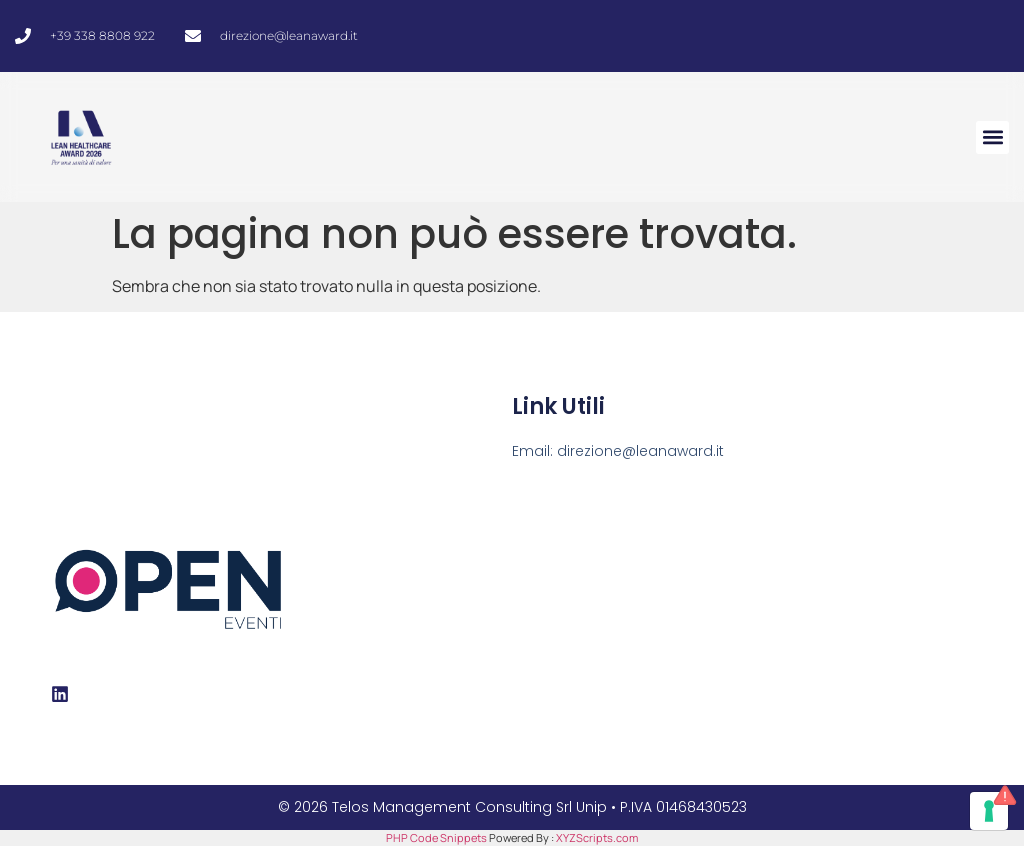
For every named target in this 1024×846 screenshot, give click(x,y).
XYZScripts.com (597, 837)
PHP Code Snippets (436, 837)
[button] (992, 137)
